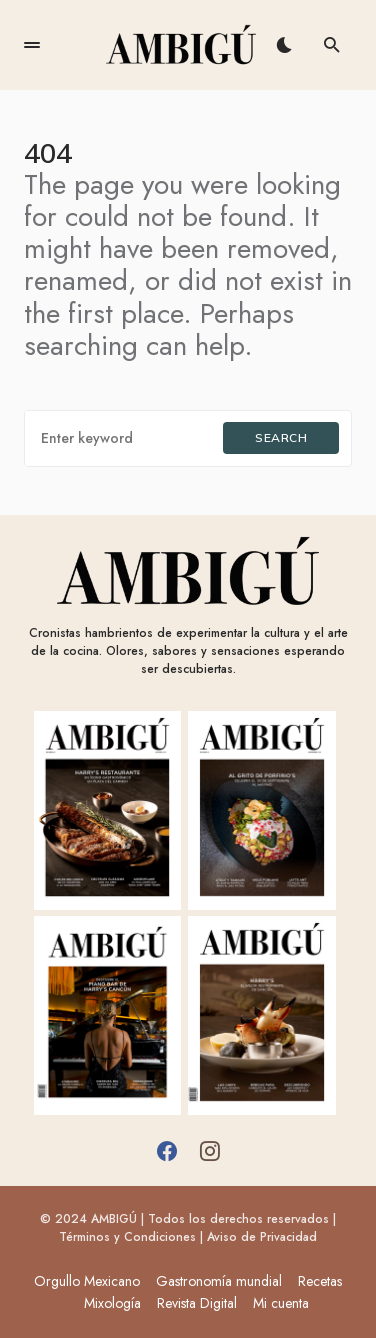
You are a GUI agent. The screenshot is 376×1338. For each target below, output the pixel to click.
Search (281, 437)
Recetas (320, 1281)
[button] (32, 45)
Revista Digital (197, 1303)
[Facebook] (167, 1151)
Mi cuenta (281, 1303)
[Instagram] (210, 1151)
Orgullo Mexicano (87, 1281)
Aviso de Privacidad (262, 1237)
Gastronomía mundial (219, 1281)
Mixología (112, 1303)
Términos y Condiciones (127, 1237)
